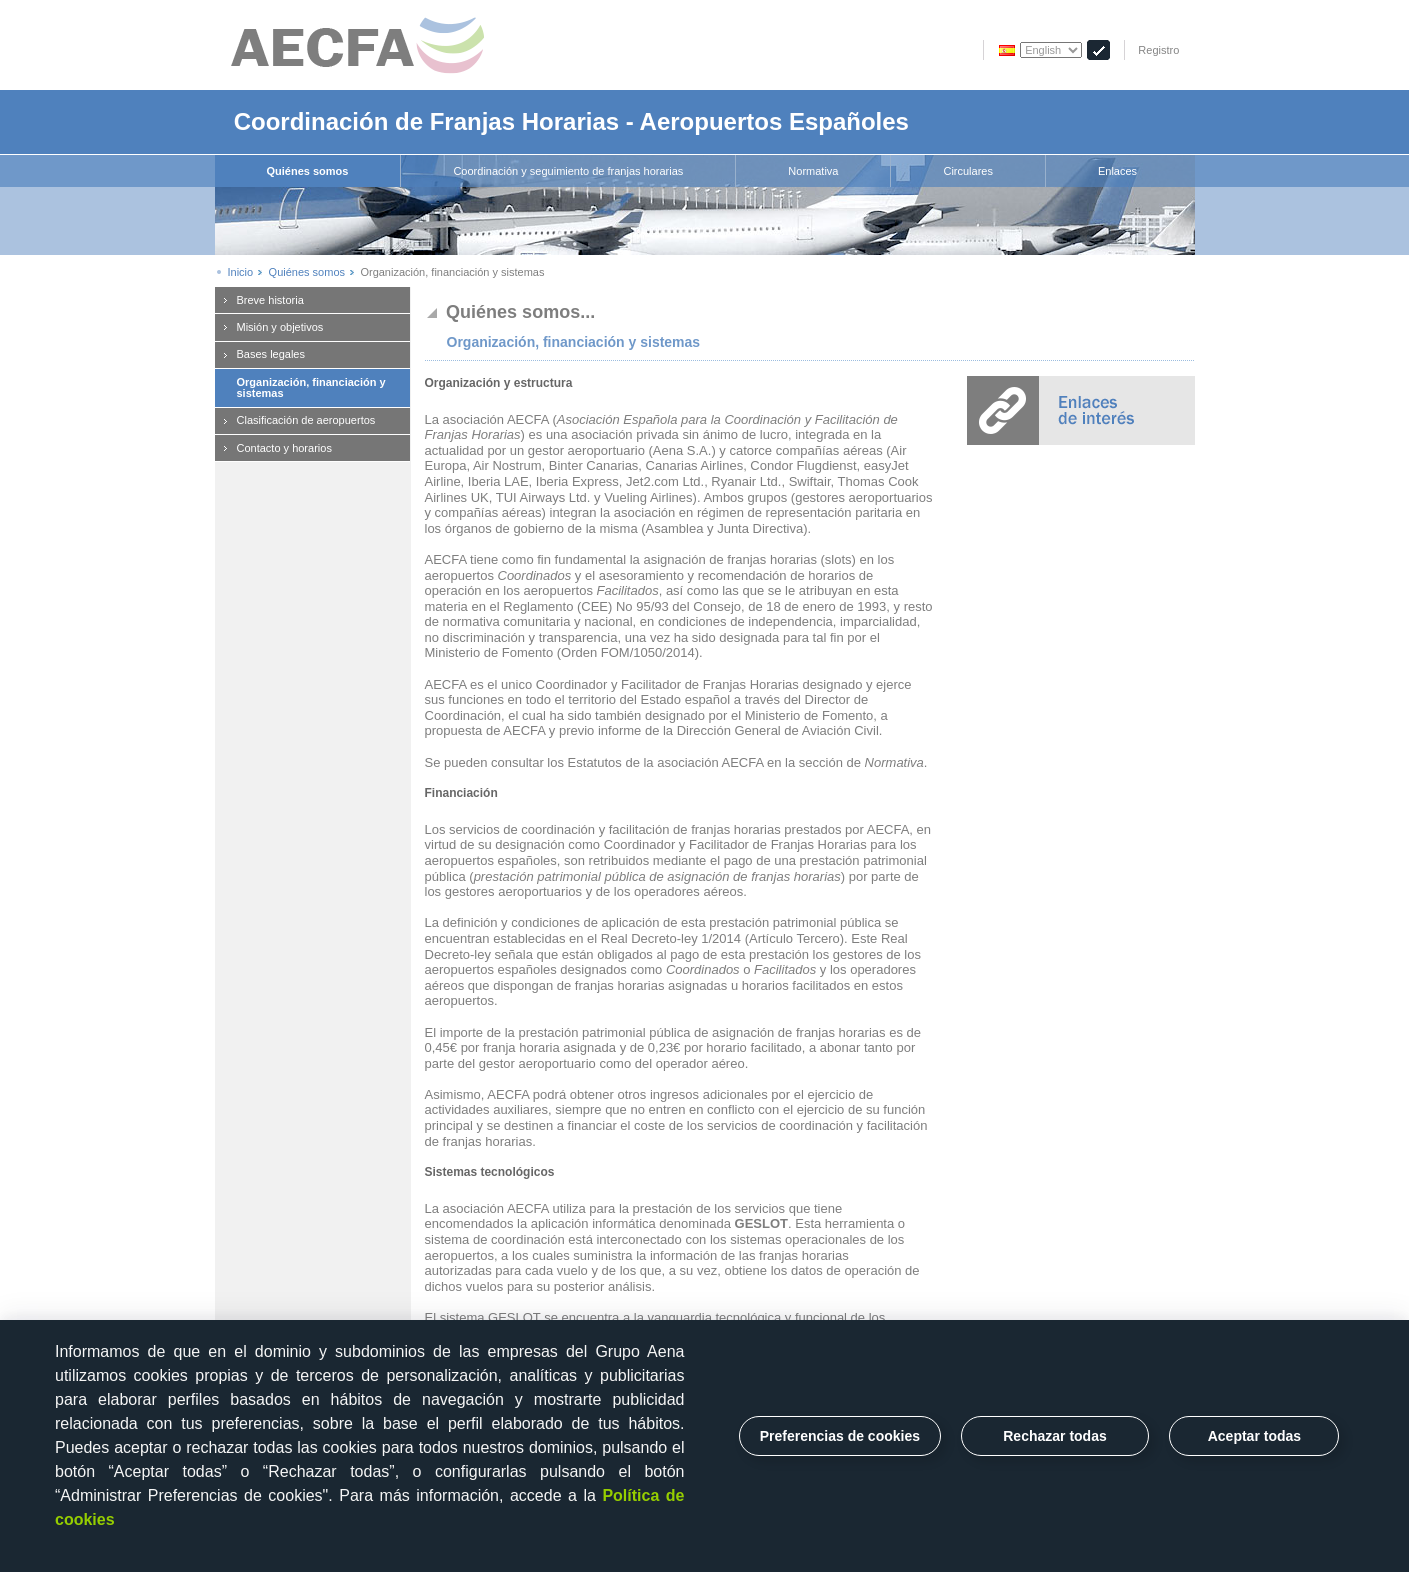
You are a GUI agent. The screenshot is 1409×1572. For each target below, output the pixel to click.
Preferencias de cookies (840, 1436)
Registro (1158, 50)
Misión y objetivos (280, 327)
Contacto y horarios (284, 448)
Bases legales (271, 354)
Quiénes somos (308, 171)
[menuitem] (308, 171)
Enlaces (1117, 171)
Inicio (241, 272)
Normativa (813, 171)
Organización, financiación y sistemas (311, 387)
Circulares (968, 171)
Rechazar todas (1054, 1436)
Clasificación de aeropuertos (306, 420)
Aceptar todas (1254, 1436)
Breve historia (270, 300)
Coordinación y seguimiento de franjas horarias (568, 171)
